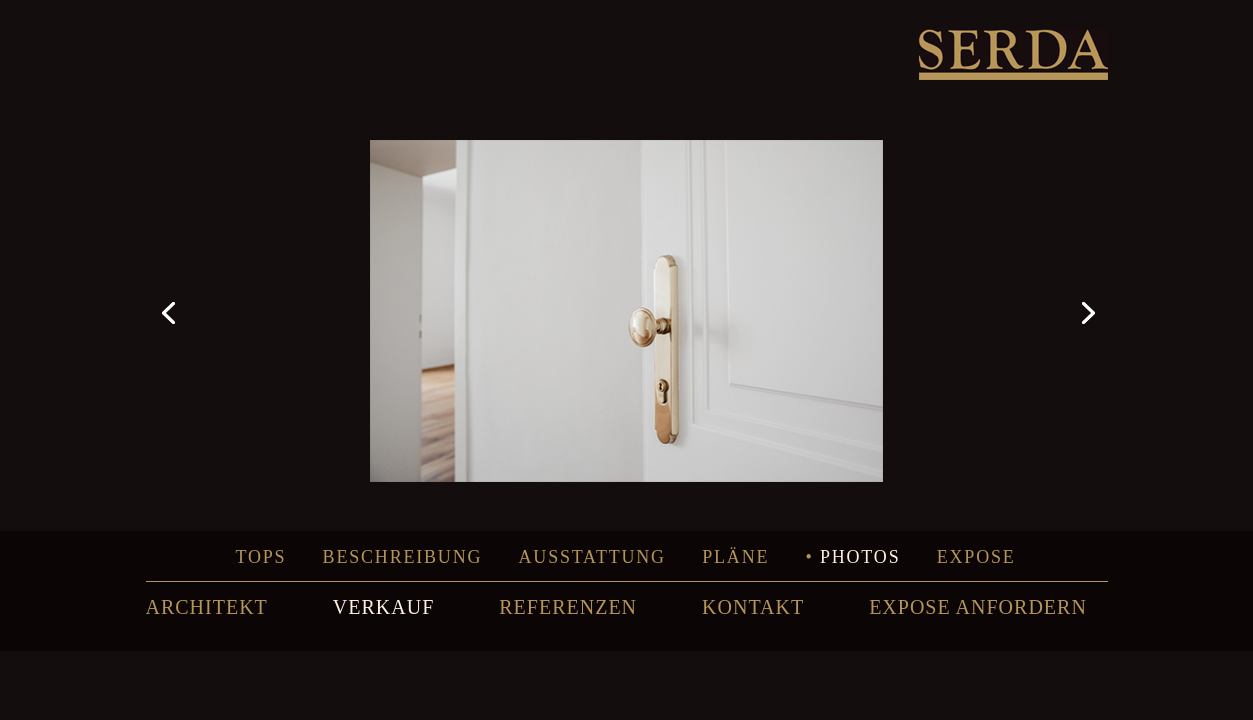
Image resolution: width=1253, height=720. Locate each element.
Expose (976, 557)
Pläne (735, 557)
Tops (260, 557)
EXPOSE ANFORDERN (978, 607)
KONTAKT (753, 607)
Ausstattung (592, 557)
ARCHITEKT (207, 607)
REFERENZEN (568, 607)
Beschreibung (403, 557)
